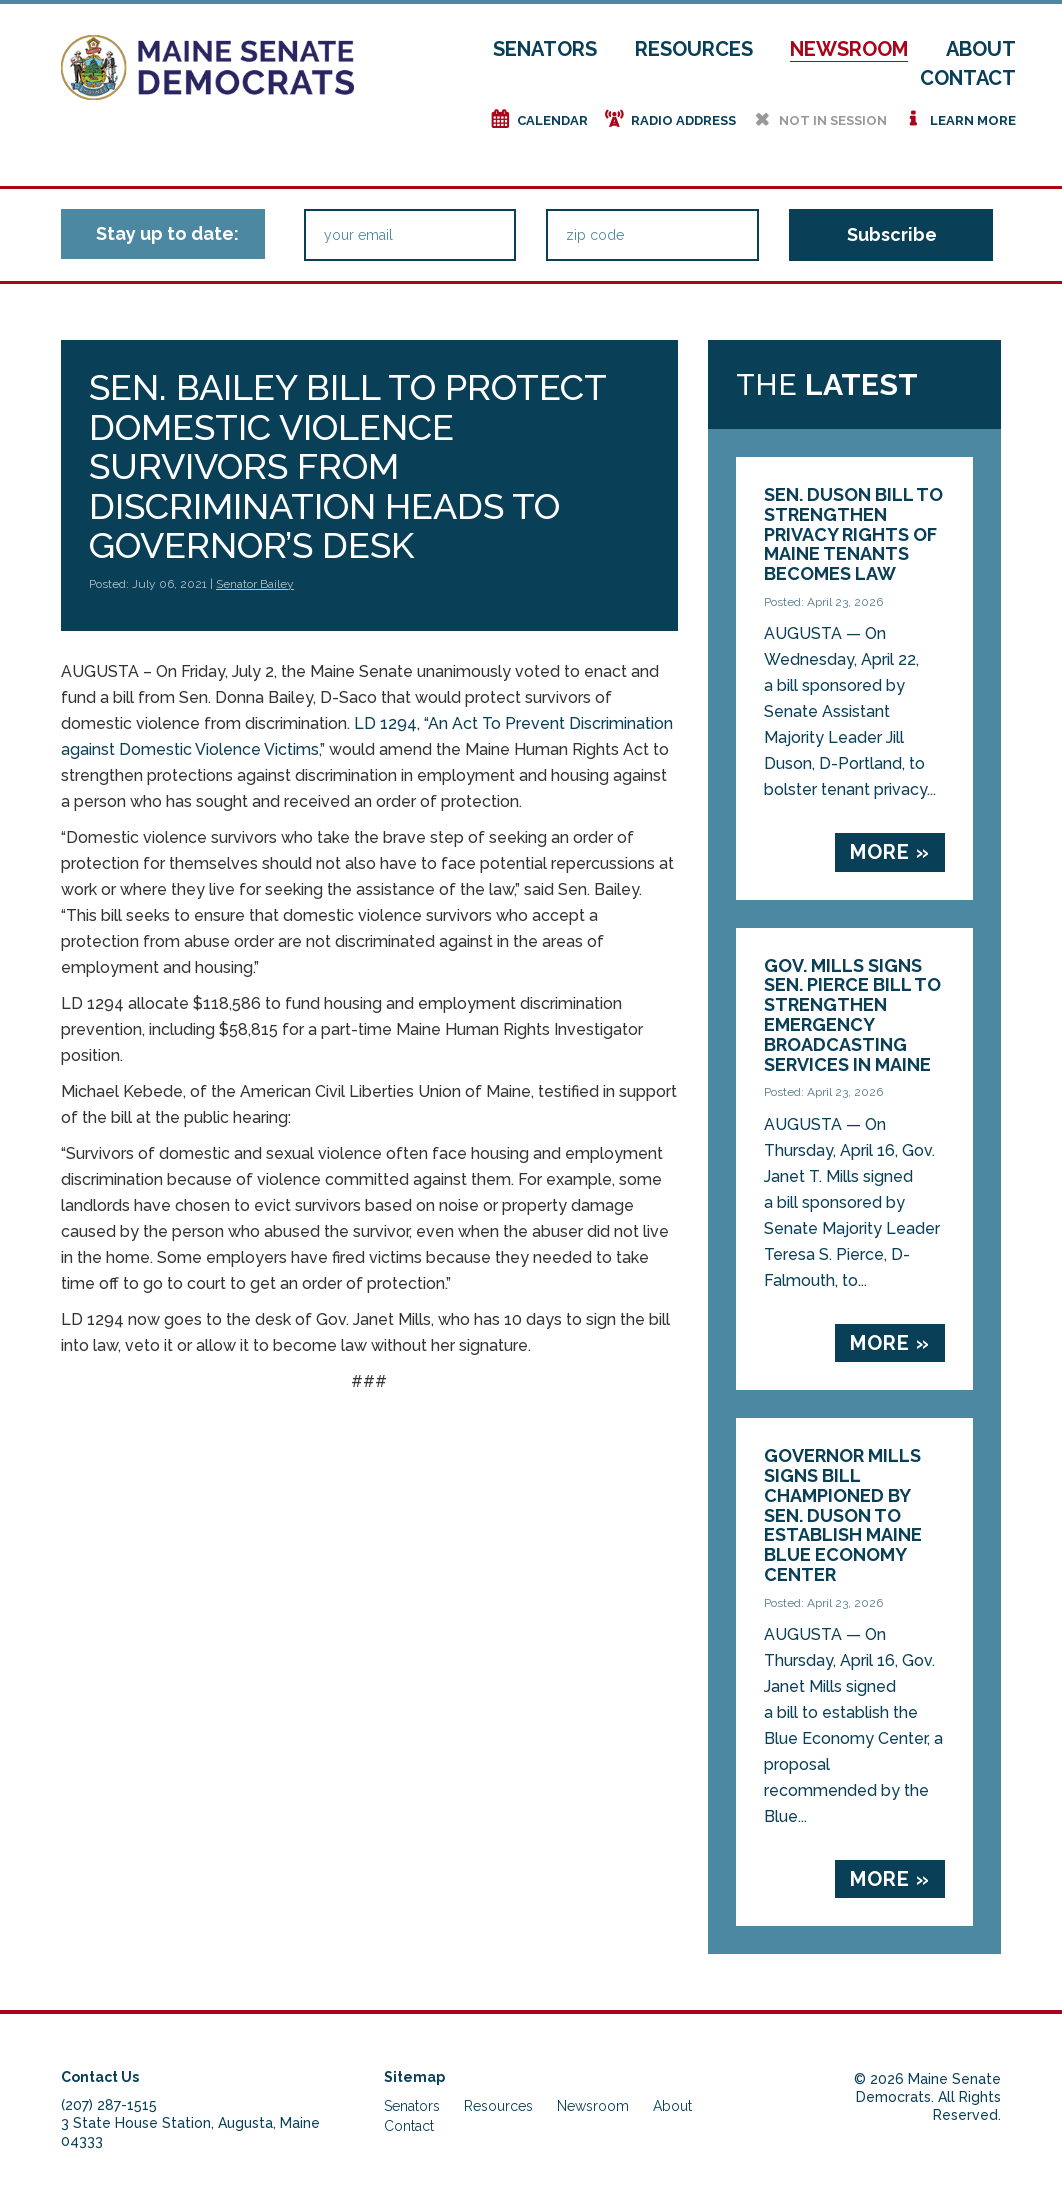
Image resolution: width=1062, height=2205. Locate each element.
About (981, 49)
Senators (545, 49)
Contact (968, 78)
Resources (694, 49)
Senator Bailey (255, 584)
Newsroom (849, 49)
